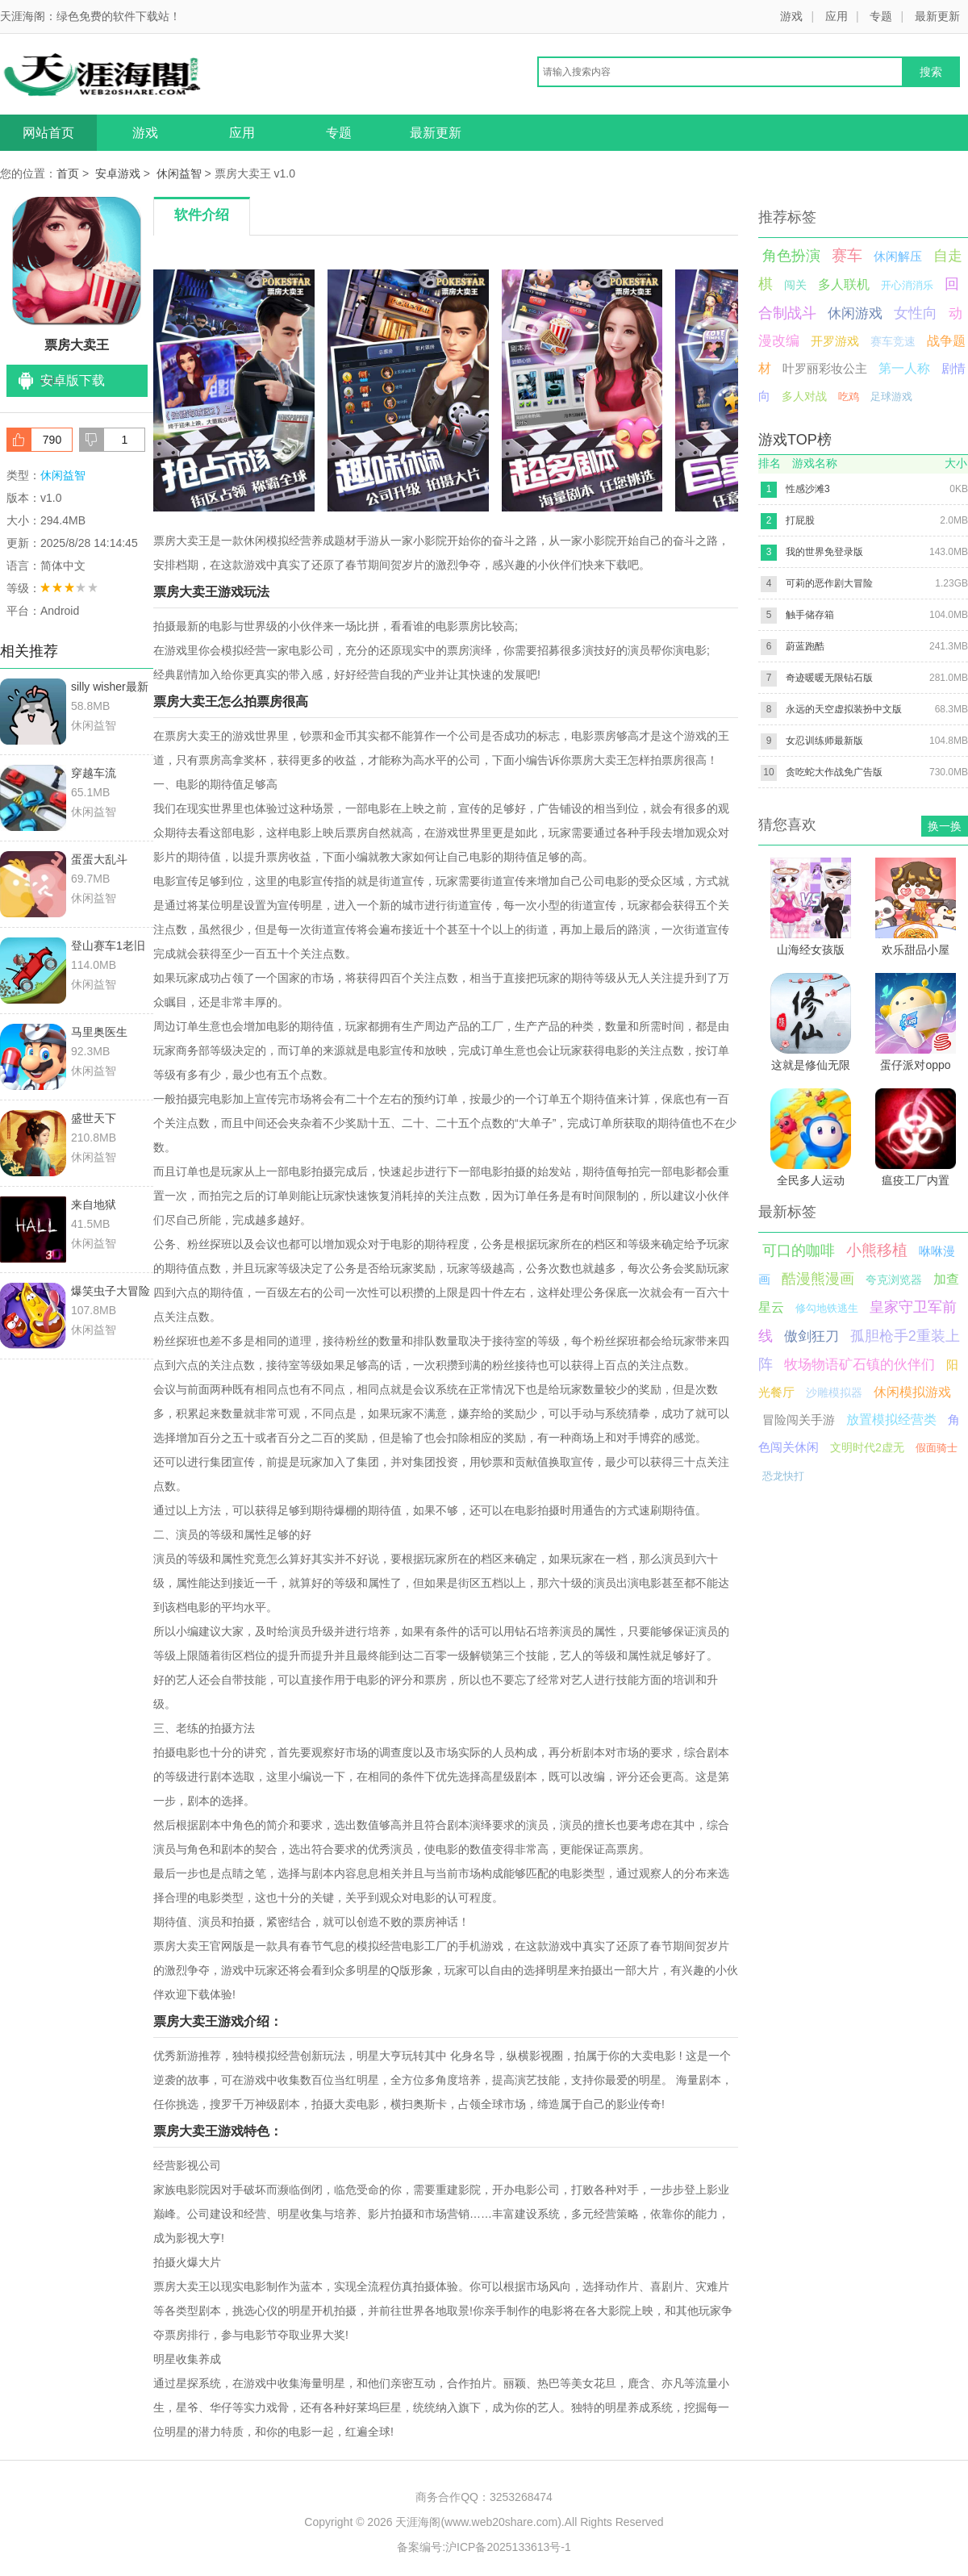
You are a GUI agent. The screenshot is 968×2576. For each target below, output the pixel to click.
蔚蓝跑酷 (805, 646)
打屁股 (800, 520)
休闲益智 (179, 173)
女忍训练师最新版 (824, 740)
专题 (881, 16)
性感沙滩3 (808, 489)
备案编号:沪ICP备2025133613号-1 (484, 2547)
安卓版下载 (72, 380)
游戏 (791, 16)
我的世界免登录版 (824, 551)
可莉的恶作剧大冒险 (829, 583)
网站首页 (48, 133)
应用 (836, 16)
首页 (67, 173)
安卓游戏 (117, 173)
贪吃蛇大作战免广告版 (834, 772)
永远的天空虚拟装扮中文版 (844, 709)
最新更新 (937, 16)
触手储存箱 (810, 614)
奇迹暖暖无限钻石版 (829, 677)
